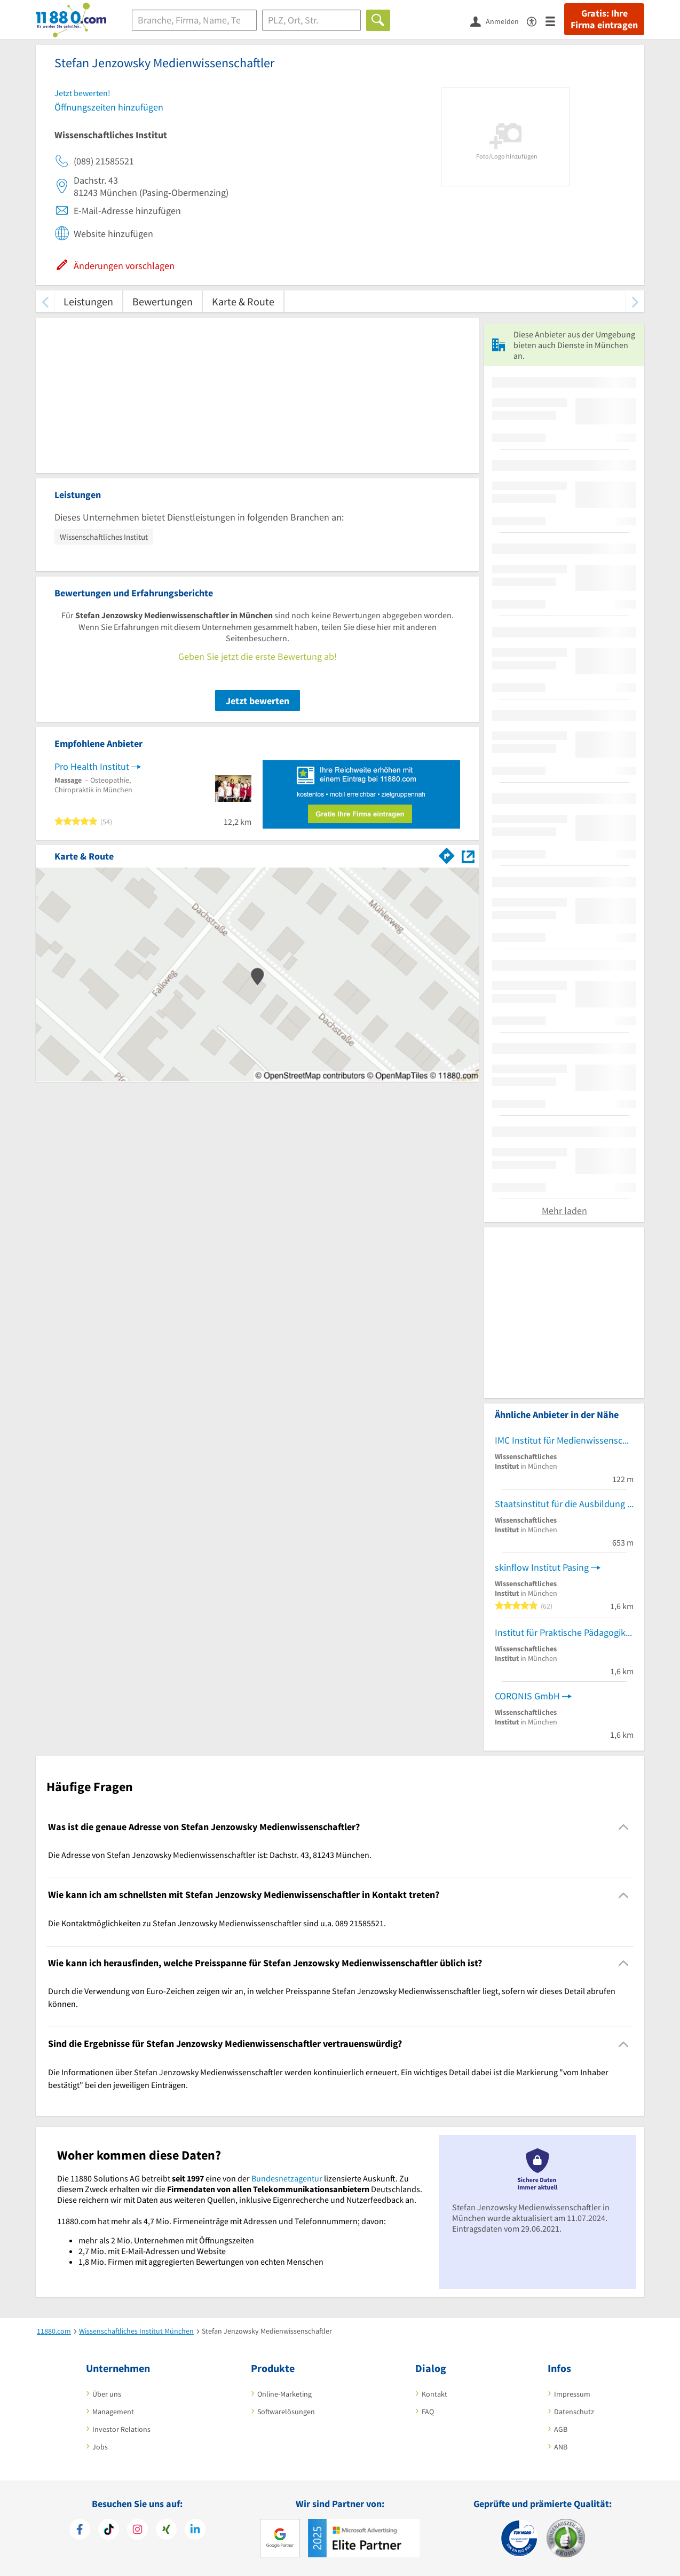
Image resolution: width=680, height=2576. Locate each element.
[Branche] (194, 20)
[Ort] (311, 20)
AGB (560, 2429)
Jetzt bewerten (257, 701)
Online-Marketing (284, 2394)
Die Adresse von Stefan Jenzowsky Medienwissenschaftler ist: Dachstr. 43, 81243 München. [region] (209, 1854)
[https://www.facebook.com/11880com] (79, 2530)
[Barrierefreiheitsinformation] (536, 20)
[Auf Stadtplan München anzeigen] (468, 855)
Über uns (106, 2394)
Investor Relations (121, 2429)
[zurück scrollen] (45, 301)
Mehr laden (564, 1210)
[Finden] (378, 20)
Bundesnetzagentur (286, 2178)
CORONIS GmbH (527, 1696)
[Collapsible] (623, 1827)
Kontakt (434, 2394)
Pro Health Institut (91, 766)
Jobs (100, 2447)
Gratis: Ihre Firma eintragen (604, 19)
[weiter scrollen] (635, 301)
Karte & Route (243, 301)
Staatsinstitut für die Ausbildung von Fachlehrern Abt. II (564, 1504)
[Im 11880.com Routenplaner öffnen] (447, 854)
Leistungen (88, 301)
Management (113, 2411)
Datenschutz (574, 2411)
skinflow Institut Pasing (542, 1567)
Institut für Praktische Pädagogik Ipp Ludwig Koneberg (564, 1632)
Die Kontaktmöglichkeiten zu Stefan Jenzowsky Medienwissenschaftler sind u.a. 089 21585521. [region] (217, 1923)
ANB (560, 2447)
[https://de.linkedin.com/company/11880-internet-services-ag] (195, 2530)
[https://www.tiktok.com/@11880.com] (108, 2530)
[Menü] (554, 20)
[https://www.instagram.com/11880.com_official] (137, 2530)
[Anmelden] (498, 20)
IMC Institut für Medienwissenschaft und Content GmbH (564, 1440)
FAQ (428, 2411)
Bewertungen (162, 301)
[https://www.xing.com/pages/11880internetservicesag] (166, 2530)
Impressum (572, 2394)
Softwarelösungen (286, 2411)
